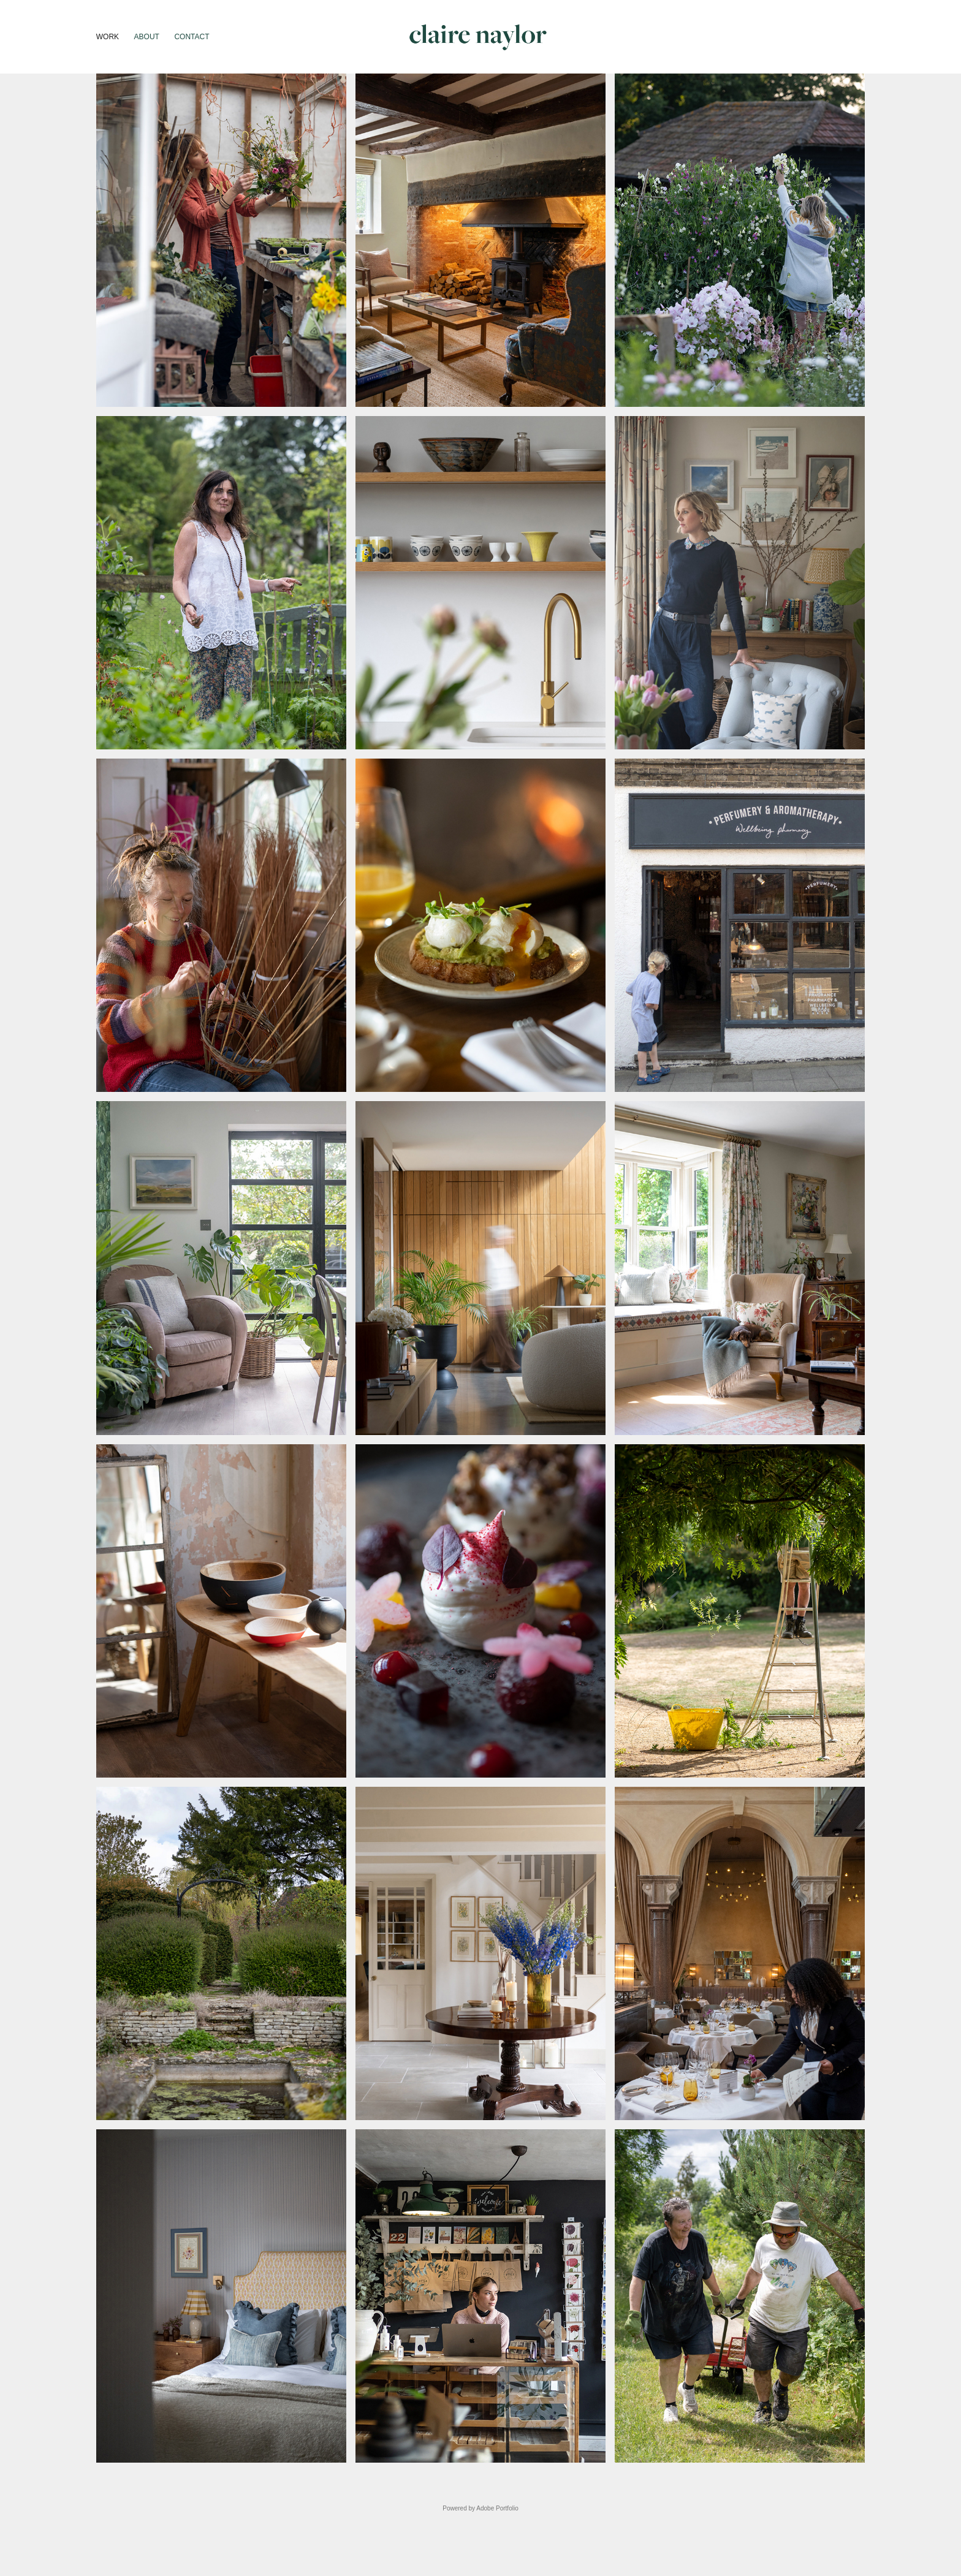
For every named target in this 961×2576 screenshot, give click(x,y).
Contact (191, 36)
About (146, 36)
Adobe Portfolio (497, 2508)
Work (107, 36)
